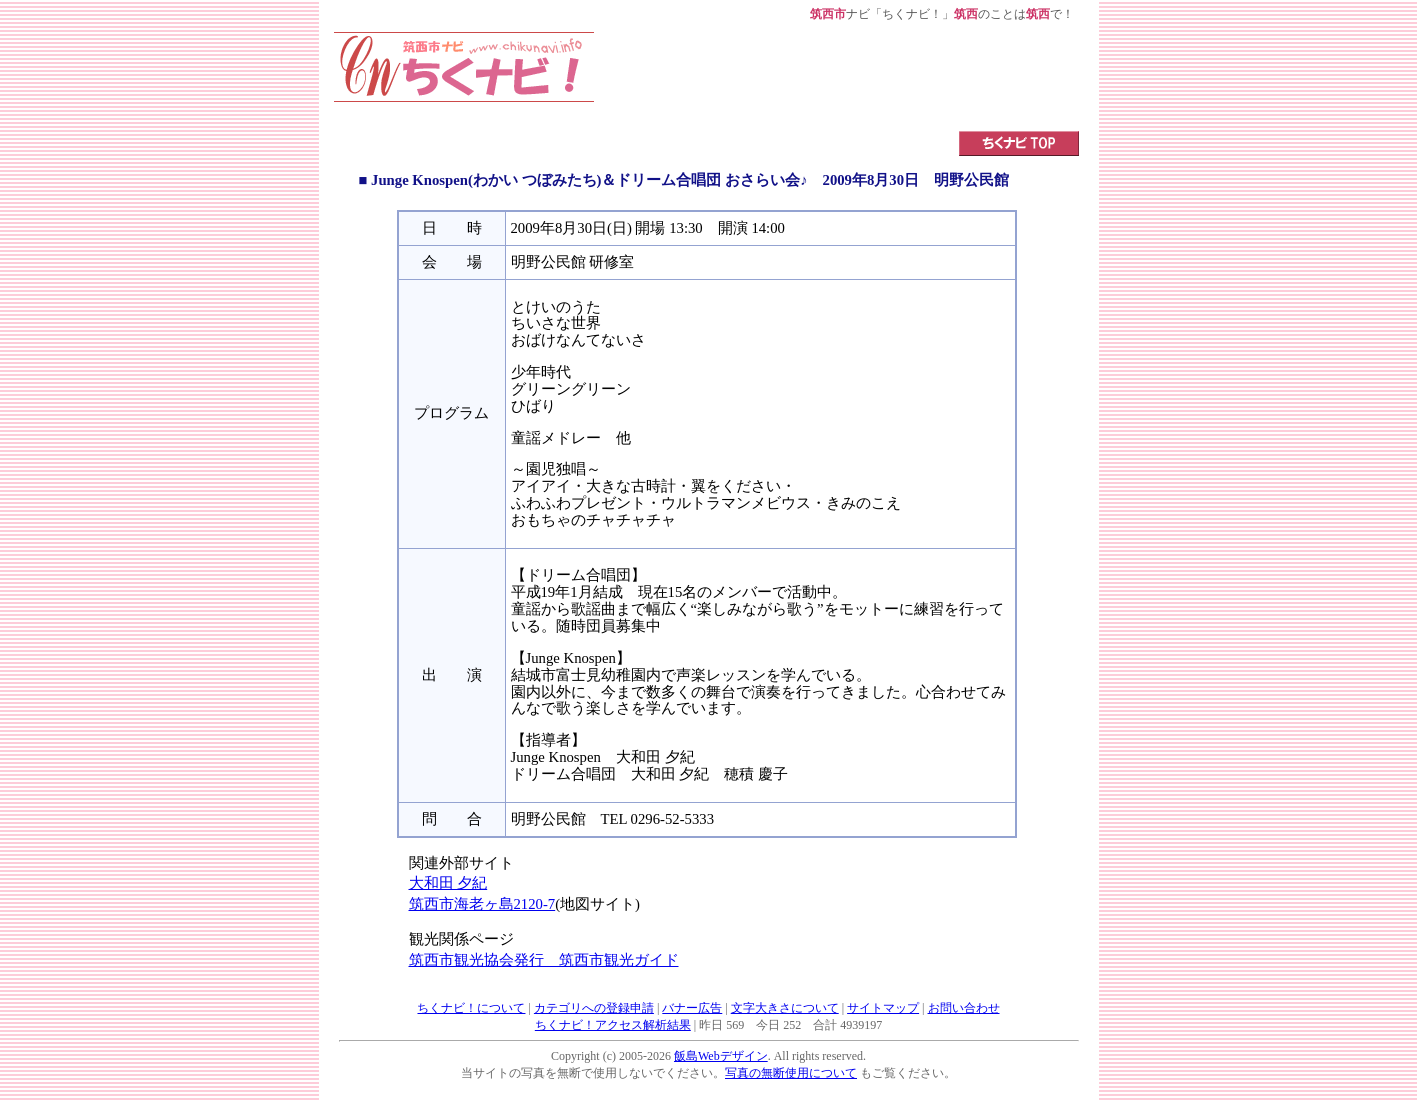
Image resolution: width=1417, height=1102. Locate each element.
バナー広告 (692, 1008)
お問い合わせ (964, 1008)
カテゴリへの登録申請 (594, 1008)
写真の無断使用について (791, 1073)
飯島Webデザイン (721, 1056)
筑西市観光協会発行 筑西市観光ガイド (544, 960)
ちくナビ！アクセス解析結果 (613, 1025)
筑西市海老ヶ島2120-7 (482, 904)
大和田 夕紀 (448, 883)
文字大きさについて (785, 1008)
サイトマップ (883, 1008)
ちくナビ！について (471, 1008)
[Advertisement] (837, 77)
